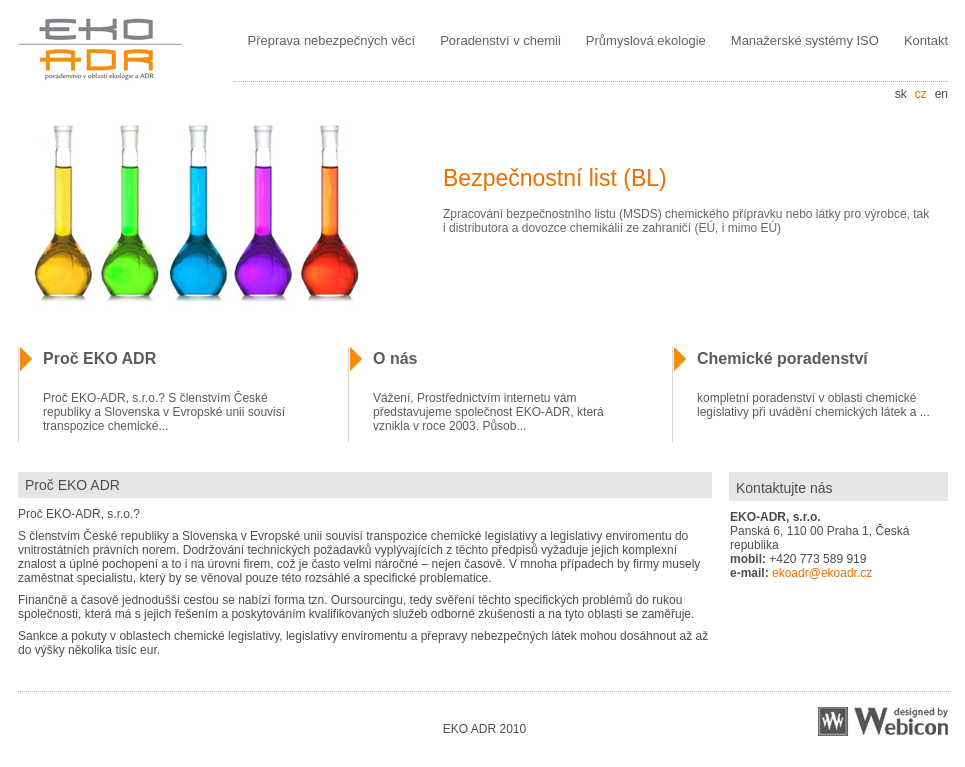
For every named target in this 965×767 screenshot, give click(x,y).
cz (921, 94)
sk (901, 94)
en (941, 94)
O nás (395, 358)
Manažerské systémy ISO (805, 40)
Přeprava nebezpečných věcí (332, 40)
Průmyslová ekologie (646, 40)
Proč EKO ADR (99, 358)
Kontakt (926, 40)
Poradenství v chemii (500, 40)
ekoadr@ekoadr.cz (822, 573)
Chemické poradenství (782, 358)
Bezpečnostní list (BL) (555, 178)
